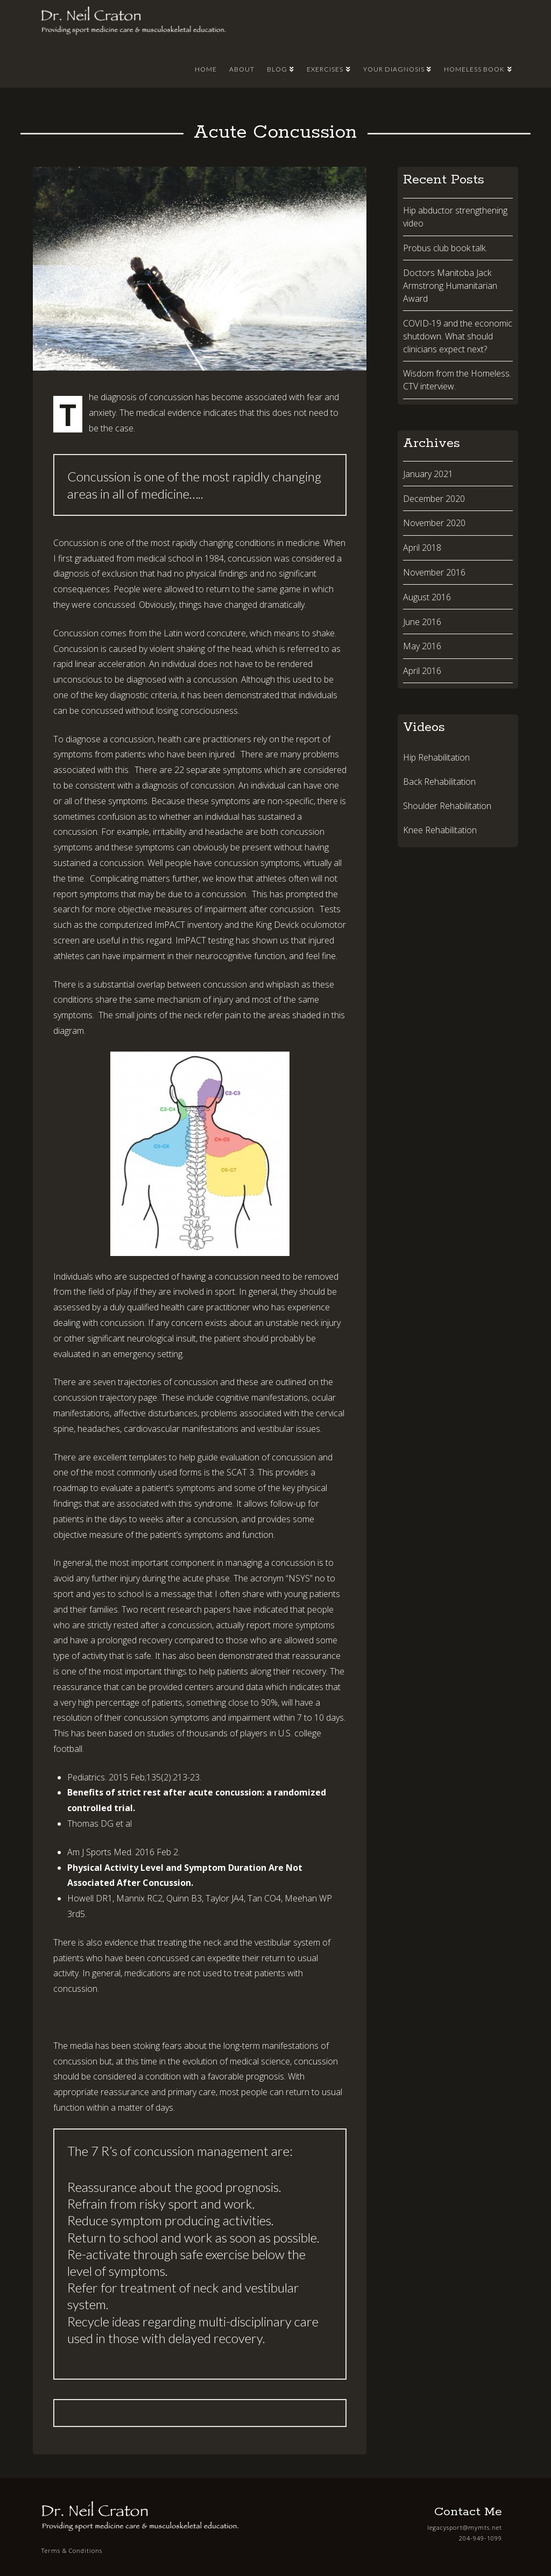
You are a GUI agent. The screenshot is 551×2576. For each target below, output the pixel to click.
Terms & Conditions (71, 2550)
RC (151, 1898)
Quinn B (181, 1898)
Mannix (130, 1898)
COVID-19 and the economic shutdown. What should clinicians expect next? (457, 336)
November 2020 (434, 523)
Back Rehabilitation (439, 781)
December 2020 (434, 499)
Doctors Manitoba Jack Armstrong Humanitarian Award (450, 285)
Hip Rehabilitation (436, 757)
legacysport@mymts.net (464, 2527)
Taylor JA (222, 1898)
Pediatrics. (87, 1777)
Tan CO (262, 1898)
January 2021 (428, 474)
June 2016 (422, 622)
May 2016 (422, 646)
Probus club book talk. (445, 248)
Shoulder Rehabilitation (447, 806)
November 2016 (434, 572)
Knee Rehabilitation (440, 830)
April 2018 (422, 547)
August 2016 (427, 597)
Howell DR (87, 1898)
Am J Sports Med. (100, 1852)
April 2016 (422, 671)
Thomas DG (90, 1823)
